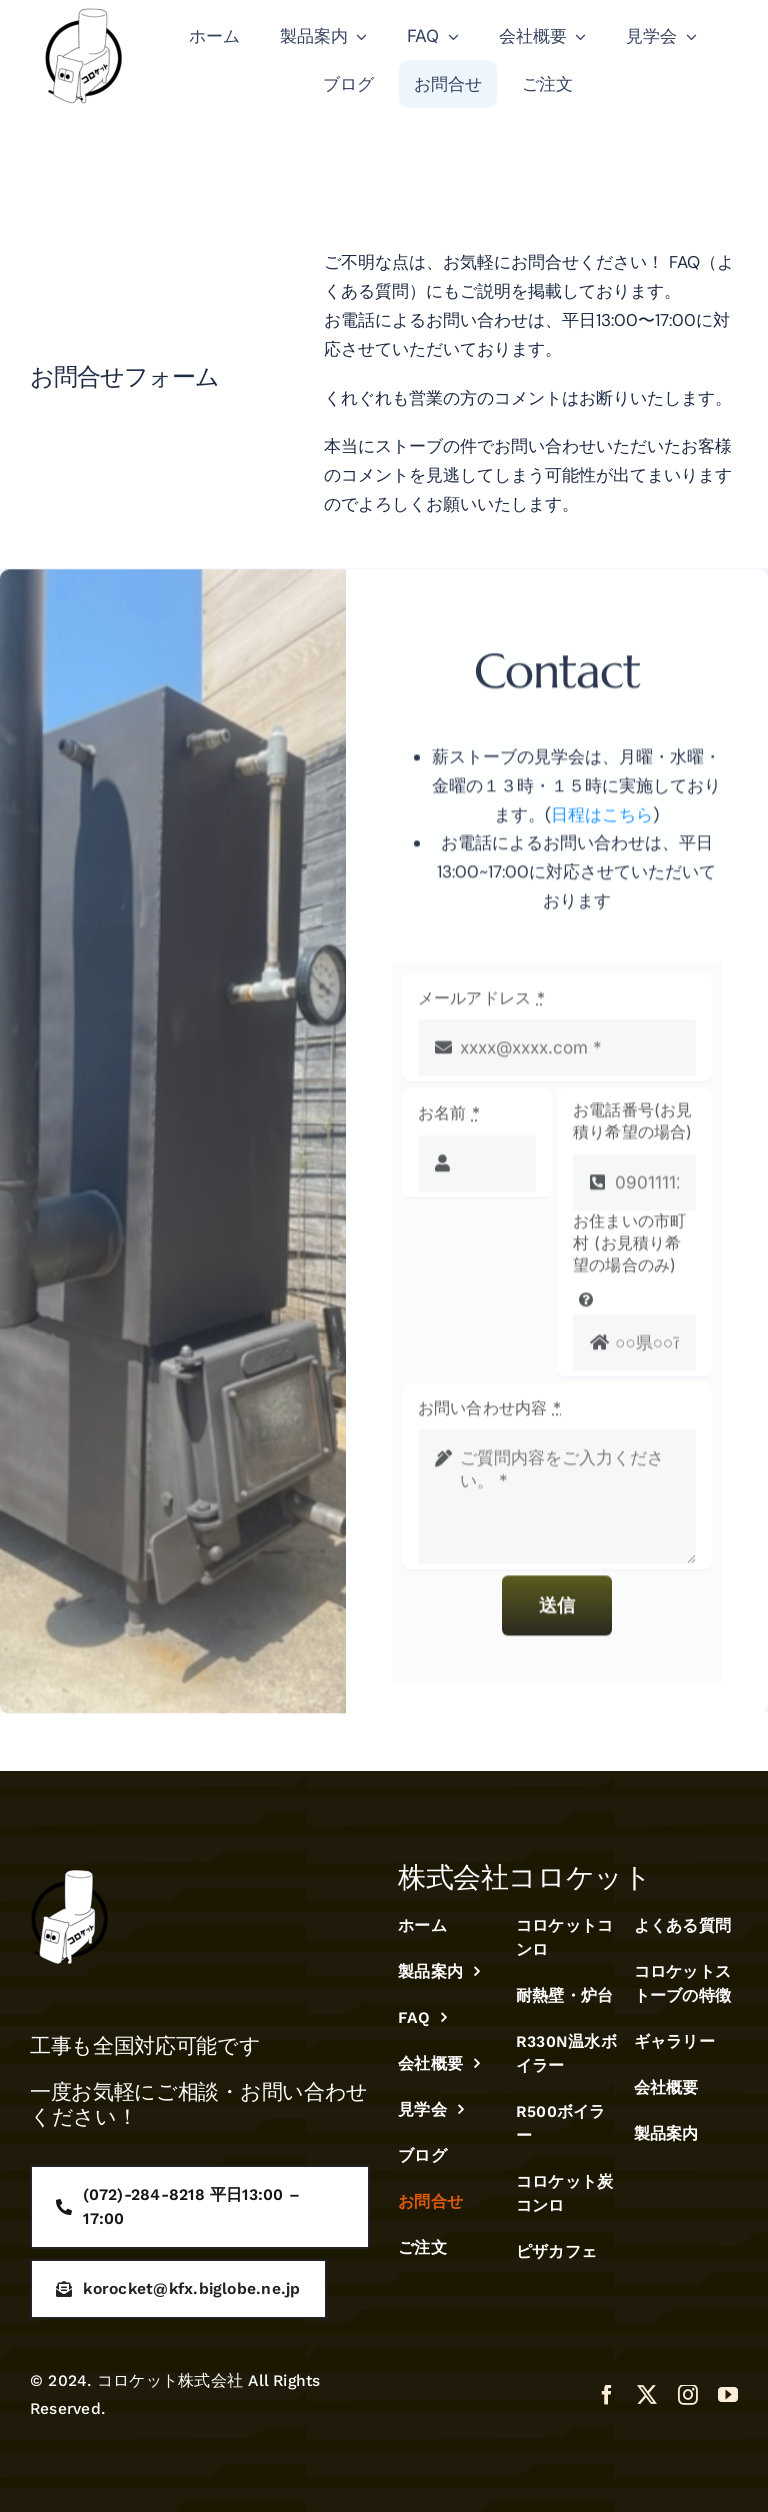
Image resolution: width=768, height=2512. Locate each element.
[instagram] (688, 2395)
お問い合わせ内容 (489, 1416)
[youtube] (728, 2395)
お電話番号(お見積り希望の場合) (633, 1130)
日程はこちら (602, 823)
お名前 (449, 1122)
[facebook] (607, 2395)
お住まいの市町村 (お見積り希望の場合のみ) (630, 1251)
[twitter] (647, 2395)
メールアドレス (481, 1007)
